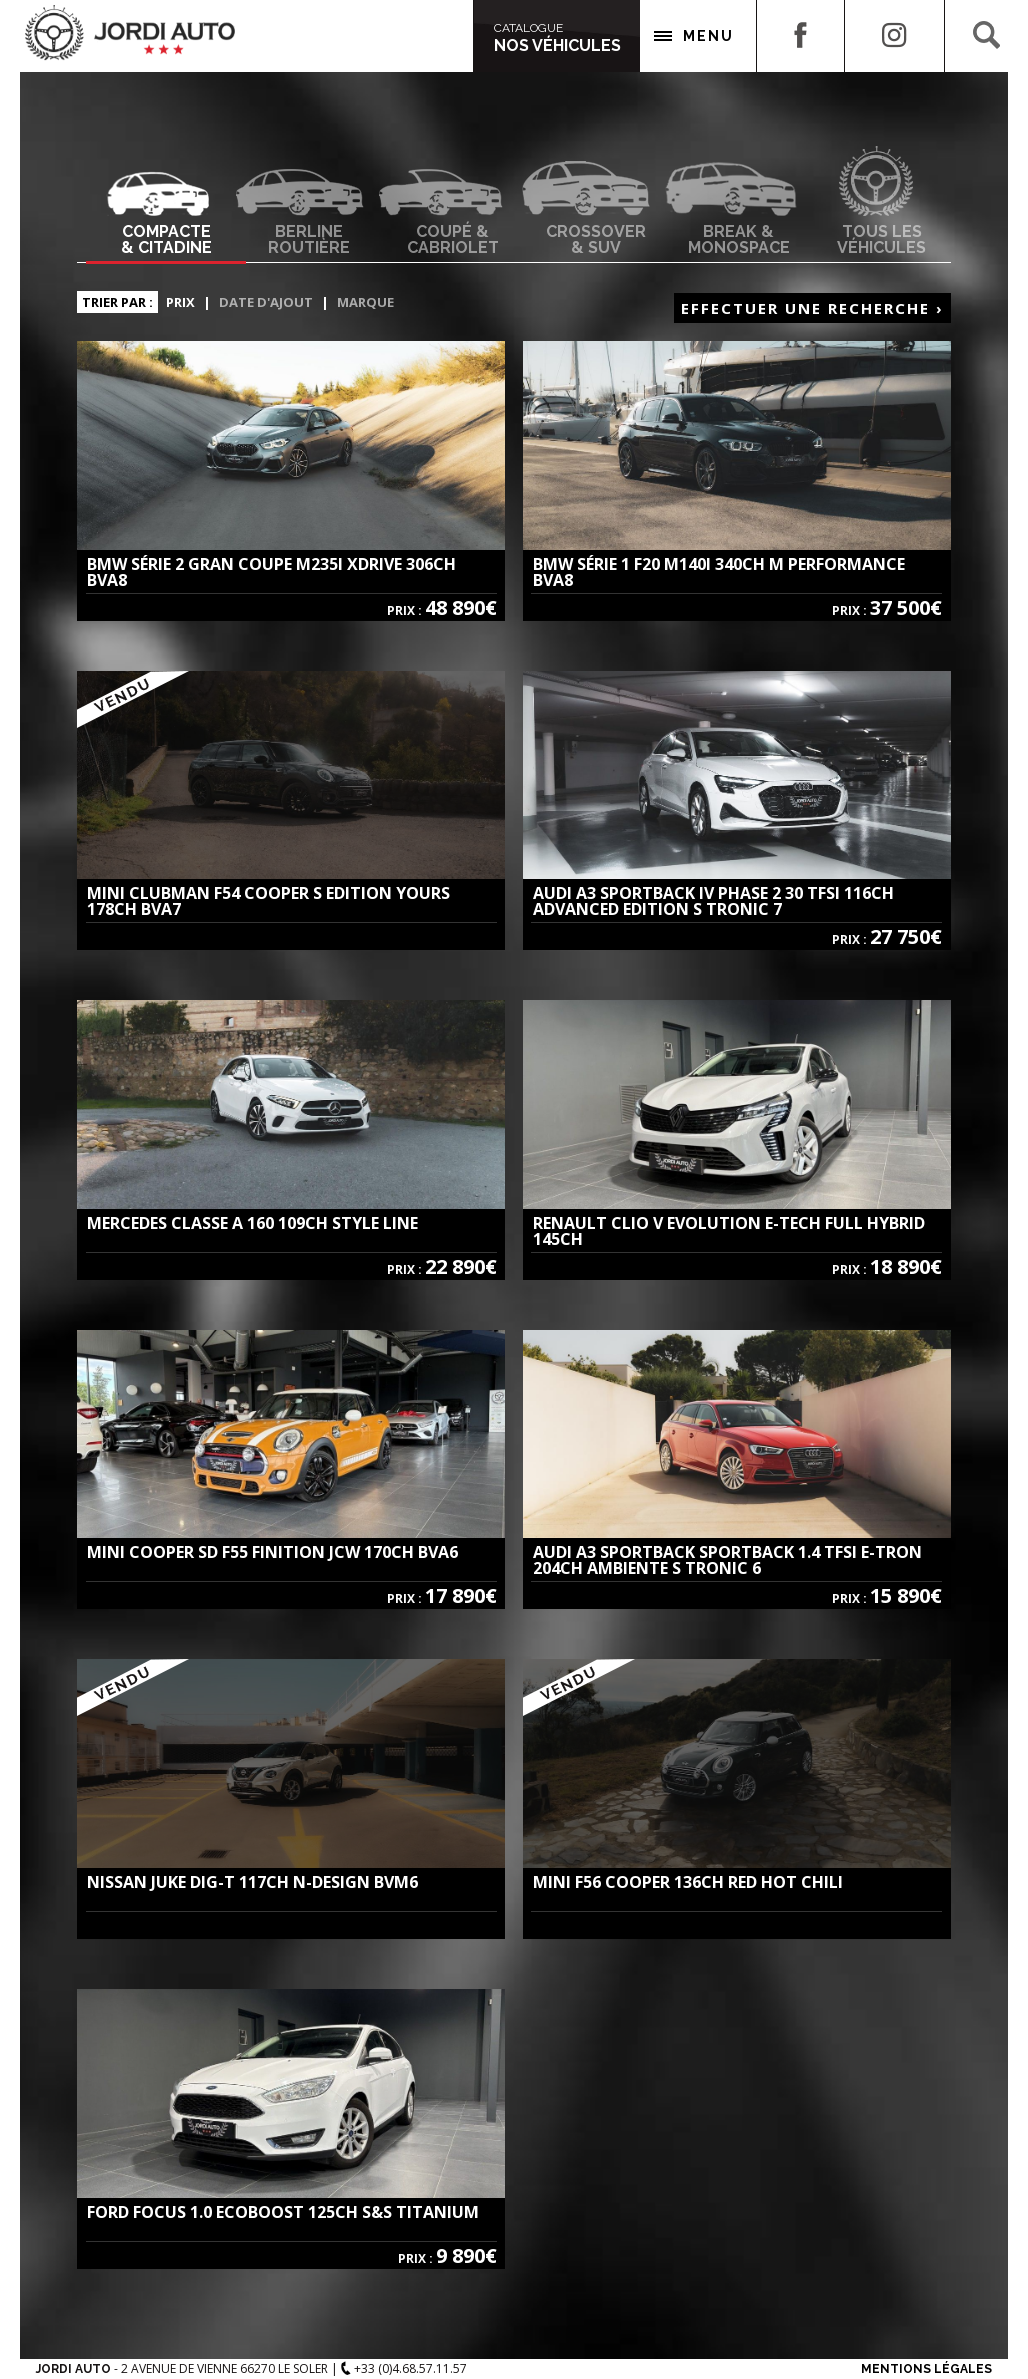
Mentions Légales (926, 2369)
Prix (180, 302)
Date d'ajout (266, 302)
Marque (365, 302)
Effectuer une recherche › (812, 308)
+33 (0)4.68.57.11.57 (404, 2368)
